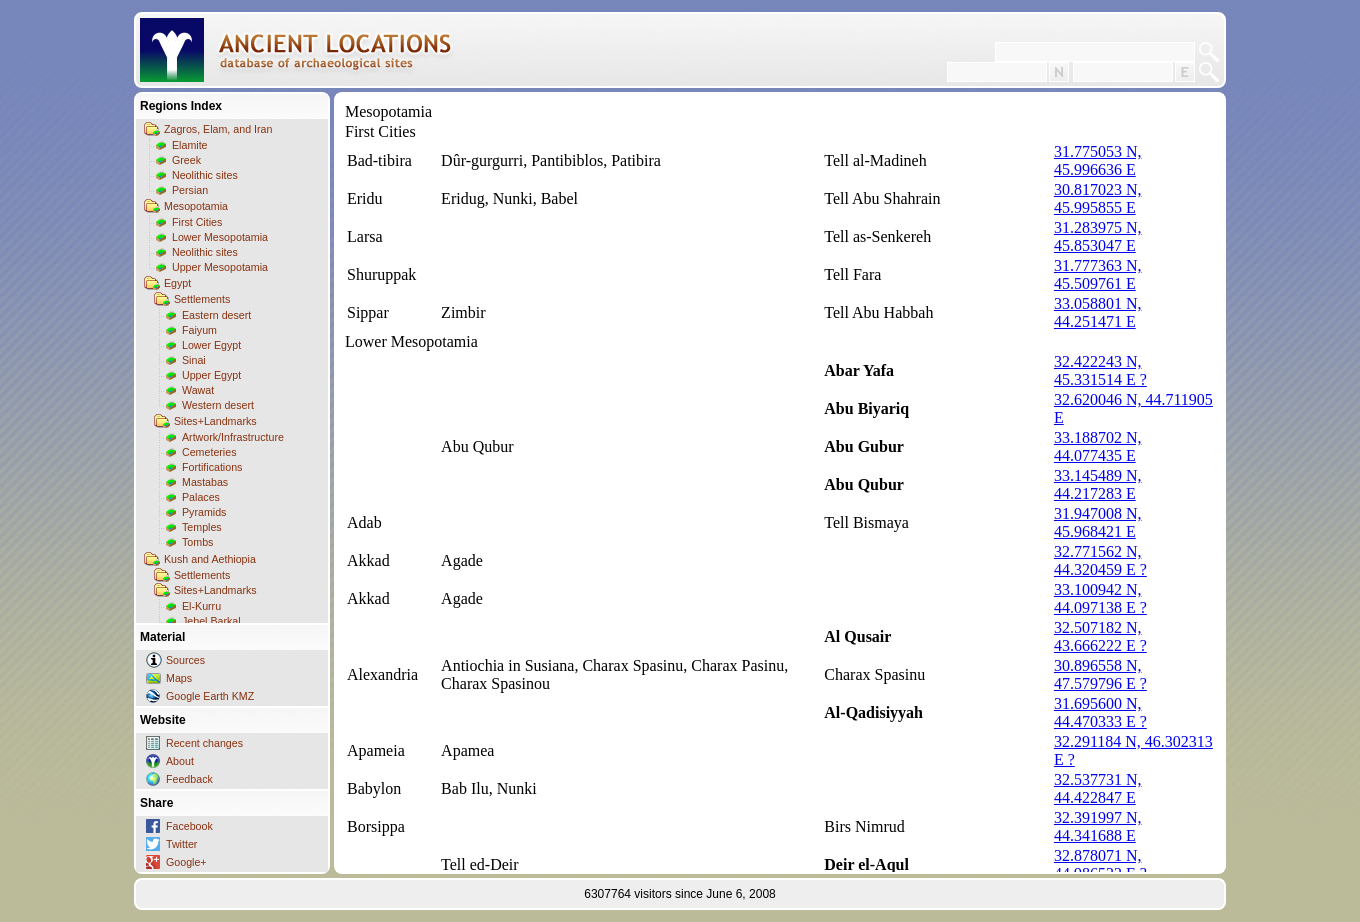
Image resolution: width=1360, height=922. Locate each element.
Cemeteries (209, 452)
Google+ (186, 862)
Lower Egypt (211, 345)
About (180, 761)
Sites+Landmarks (215, 421)
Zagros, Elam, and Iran (218, 129)
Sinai (194, 360)
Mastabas (205, 482)
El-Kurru (201, 606)
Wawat (198, 390)
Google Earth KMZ (210, 696)
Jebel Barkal (211, 621)
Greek (186, 160)
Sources (185, 660)
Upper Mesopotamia (220, 267)
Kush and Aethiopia (210, 559)
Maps (179, 678)
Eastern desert (216, 315)
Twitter (181, 844)
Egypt (177, 283)
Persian (190, 190)
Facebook (189, 826)
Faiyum (199, 330)
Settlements (202, 299)
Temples (202, 527)
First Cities (197, 222)
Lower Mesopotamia (220, 237)
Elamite (190, 145)
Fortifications (212, 467)
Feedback (189, 779)
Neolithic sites (205, 175)
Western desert (218, 405)
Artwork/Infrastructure (233, 437)
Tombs (197, 542)
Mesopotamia (196, 206)
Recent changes (204, 743)
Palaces (201, 497)
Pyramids (204, 512)
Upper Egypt (211, 375)
